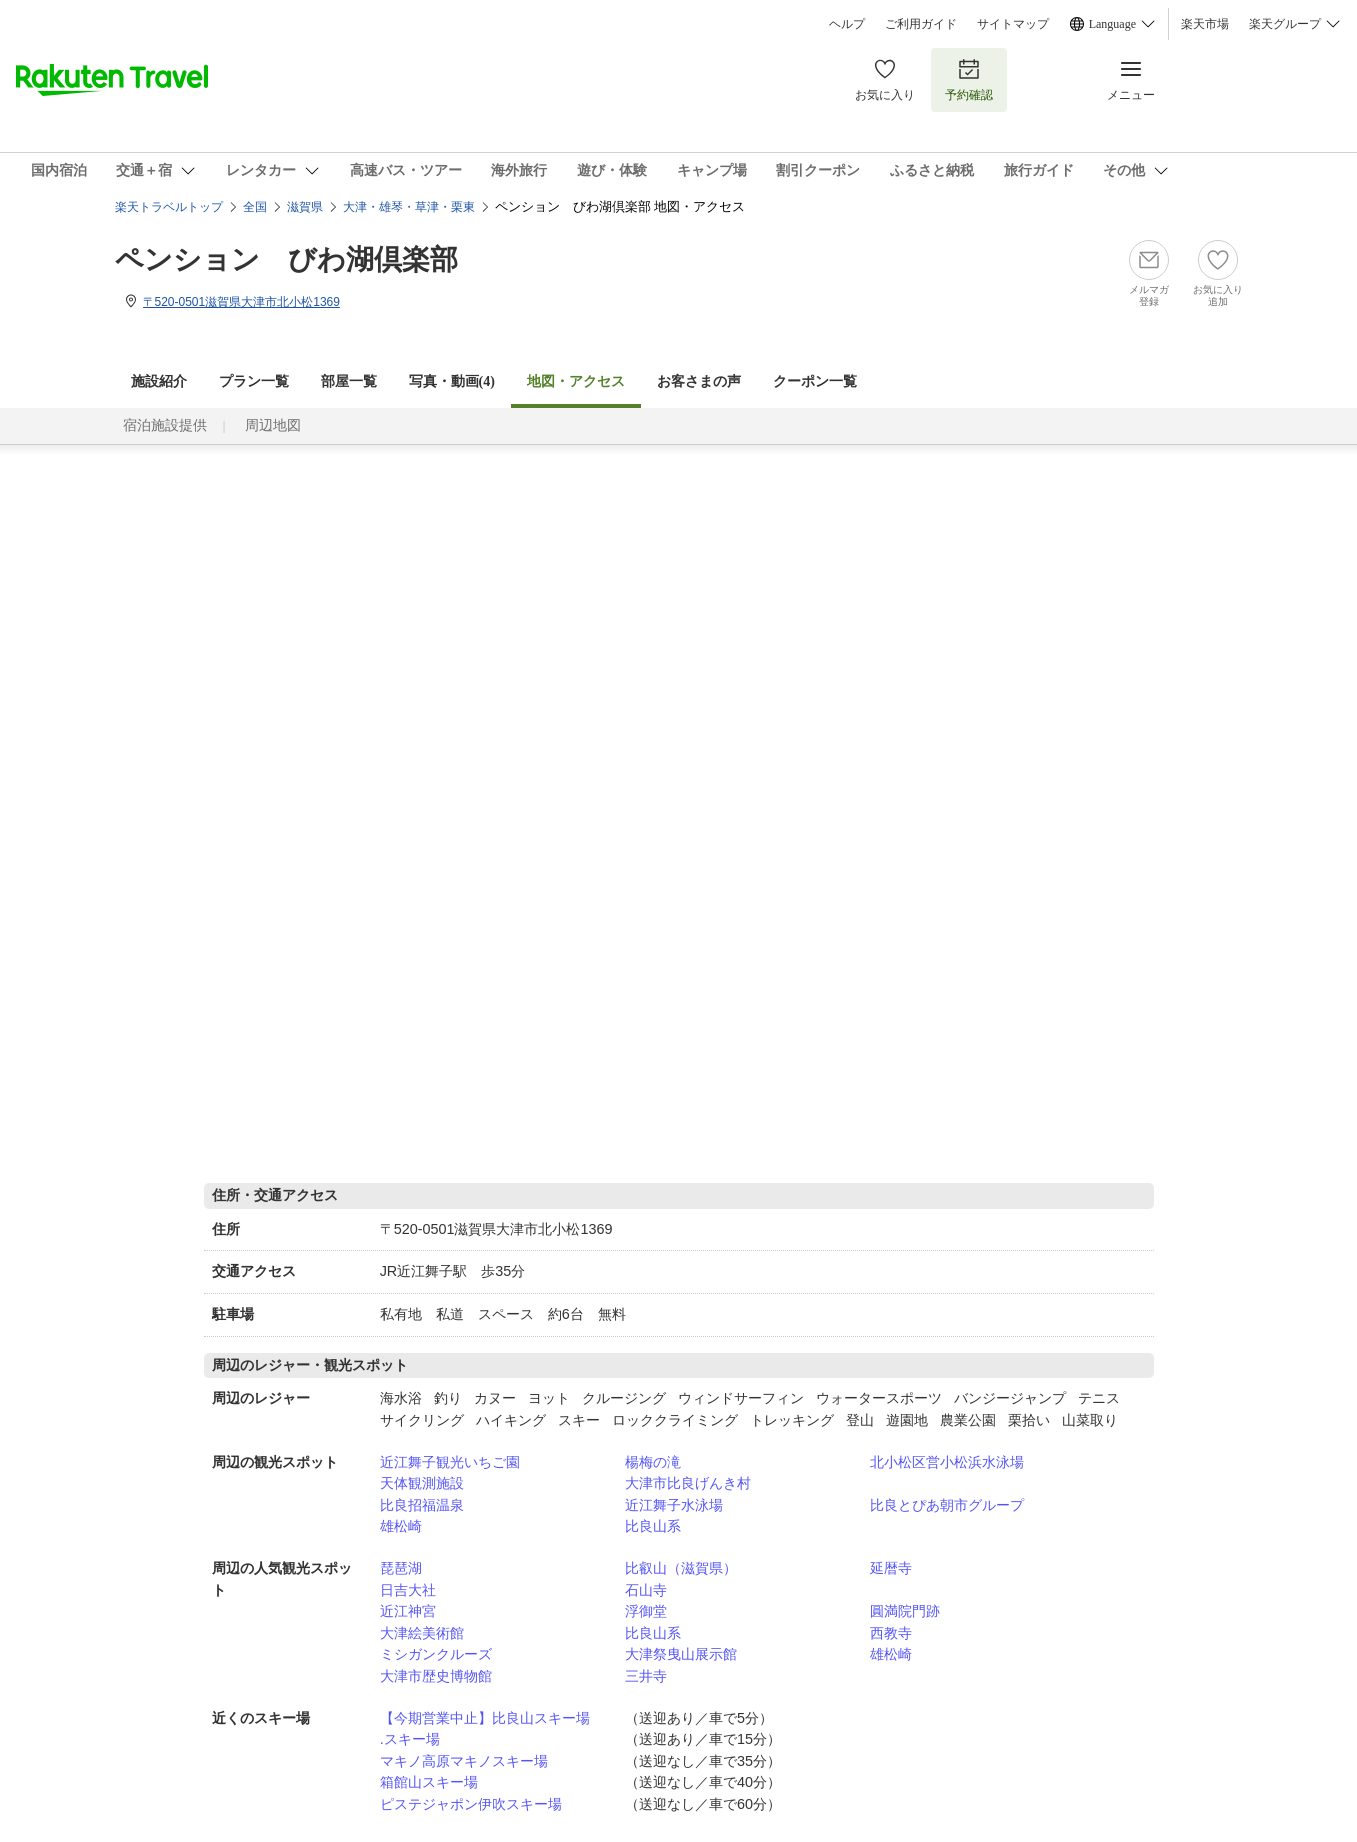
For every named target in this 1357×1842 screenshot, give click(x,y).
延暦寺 (891, 1568)
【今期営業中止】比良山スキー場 (485, 1718)
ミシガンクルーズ (436, 1654)
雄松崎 (401, 1526)
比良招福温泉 (422, 1505)
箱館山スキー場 (429, 1782)
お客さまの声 (699, 381)
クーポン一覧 (815, 381)
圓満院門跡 (905, 1611)
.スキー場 (410, 1739)
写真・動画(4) (452, 381)
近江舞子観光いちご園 (450, 1462)
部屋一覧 (349, 381)
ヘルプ (847, 24)
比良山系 (653, 1526)
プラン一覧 (254, 381)
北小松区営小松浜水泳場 (947, 1462)
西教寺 (891, 1633)
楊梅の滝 (653, 1462)
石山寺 (646, 1590)
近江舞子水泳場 (674, 1505)
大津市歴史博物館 (436, 1676)
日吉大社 (408, 1590)
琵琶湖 (401, 1568)
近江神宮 (408, 1611)
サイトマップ (1013, 24)
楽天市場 (1205, 24)
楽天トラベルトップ (169, 207)
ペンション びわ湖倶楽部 (286, 259)
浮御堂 (646, 1611)
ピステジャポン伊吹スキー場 (471, 1804)
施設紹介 (159, 381)
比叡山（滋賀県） (681, 1568)
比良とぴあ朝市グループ (947, 1505)
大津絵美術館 (422, 1633)
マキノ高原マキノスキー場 (464, 1761)
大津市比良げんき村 (688, 1483)
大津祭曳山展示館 (681, 1654)
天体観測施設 (422, 1483)
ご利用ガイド (921, 24)
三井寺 (646, 1676)
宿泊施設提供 (165, 425)
